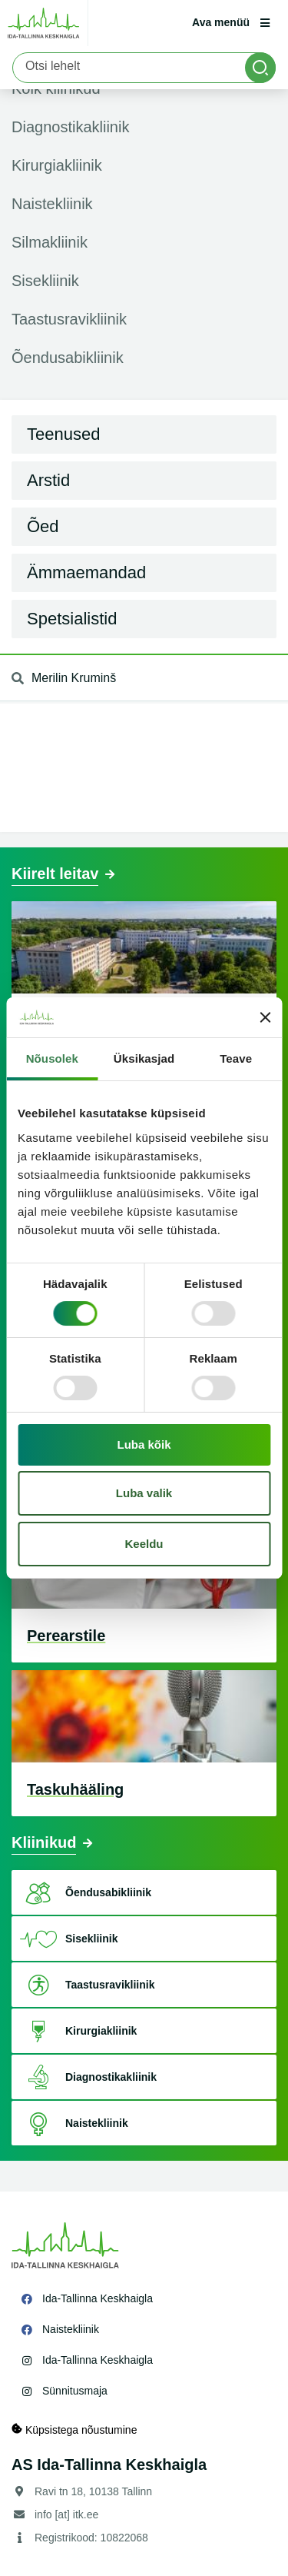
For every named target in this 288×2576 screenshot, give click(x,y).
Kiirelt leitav (55, 873)
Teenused (63, 434)
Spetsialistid (72, 618)
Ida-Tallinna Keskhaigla (97, 2298)
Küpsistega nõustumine (74, 2429)
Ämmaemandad (86, 572)
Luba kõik (143, 1444)
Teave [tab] (236, 1058)
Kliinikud (44, 1842)
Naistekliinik (70, 2329)
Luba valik (144, 1492)
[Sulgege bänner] (265, 1017)
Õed (43, 526)
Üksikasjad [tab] (144, 1058)
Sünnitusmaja (75, 2391)
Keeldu (143, 1543)
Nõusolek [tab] (52, 1058)
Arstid (48, 480)
